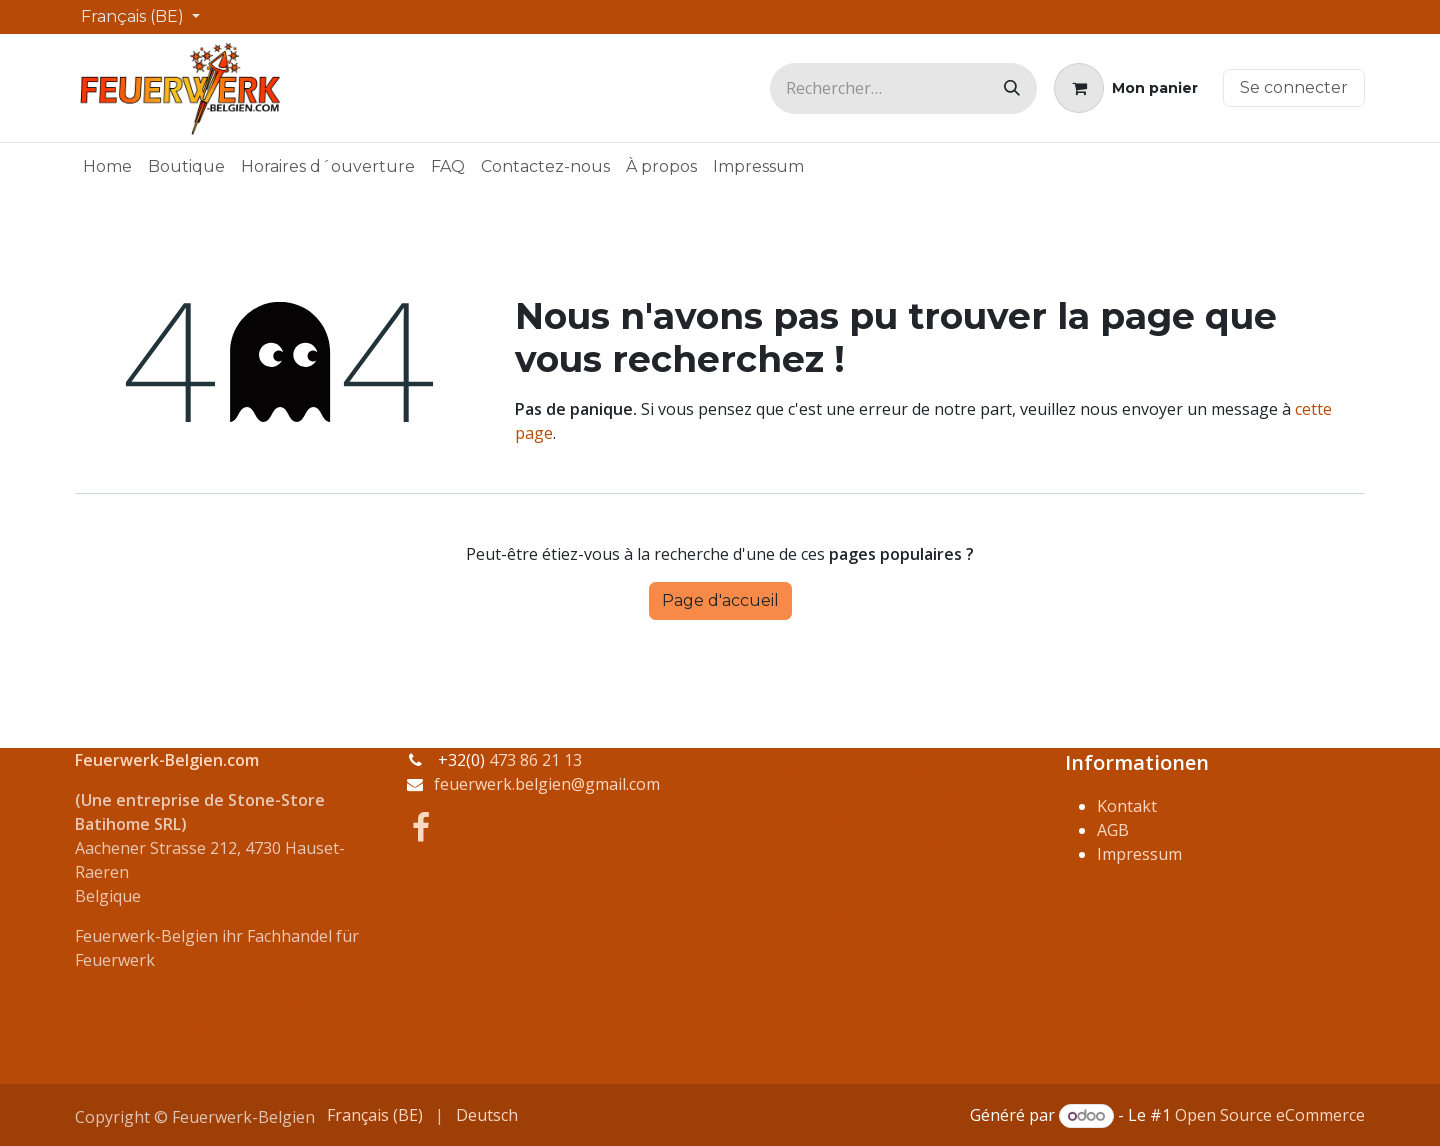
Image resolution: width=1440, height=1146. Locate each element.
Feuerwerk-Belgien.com (167, 760)
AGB (1113, 830)
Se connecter (1294, 87)
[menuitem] (107, 167)
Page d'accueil (720, 600)
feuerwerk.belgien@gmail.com (547, 784)
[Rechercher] (1012, 88)
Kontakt (1127, 806)
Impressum (1139, 854)
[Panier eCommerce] (1126, 88)
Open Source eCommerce (1270, 1115)
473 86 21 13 (535, 760)
